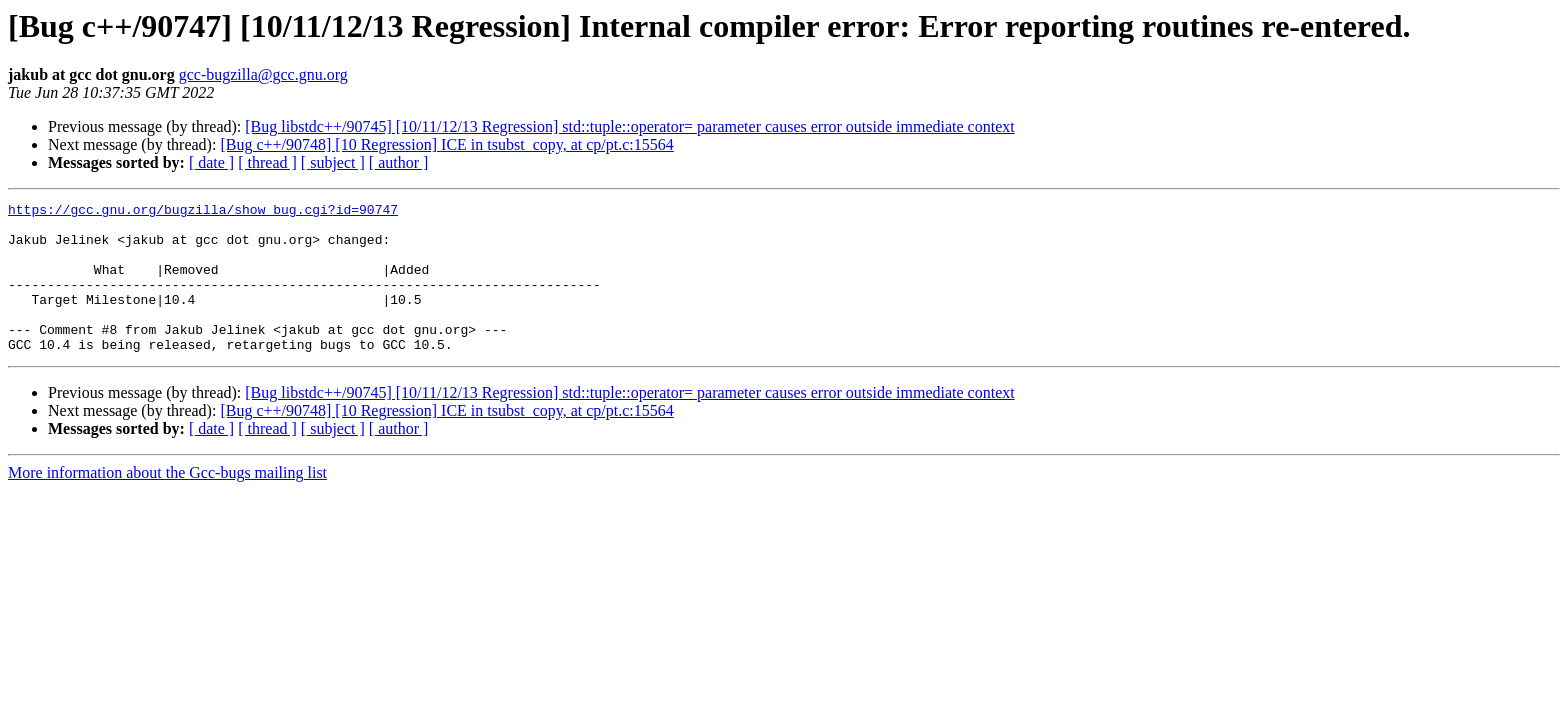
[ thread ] (267, 162)
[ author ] (399, 162)
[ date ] (211, 162)
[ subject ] (333, 162)
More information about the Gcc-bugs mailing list (167, 502)
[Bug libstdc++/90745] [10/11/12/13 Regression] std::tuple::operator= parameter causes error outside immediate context (629, 126)
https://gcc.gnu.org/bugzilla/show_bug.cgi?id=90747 (203, 212)
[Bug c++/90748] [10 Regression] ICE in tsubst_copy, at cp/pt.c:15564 (446, 144)
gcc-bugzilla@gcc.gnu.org (263, 74)
